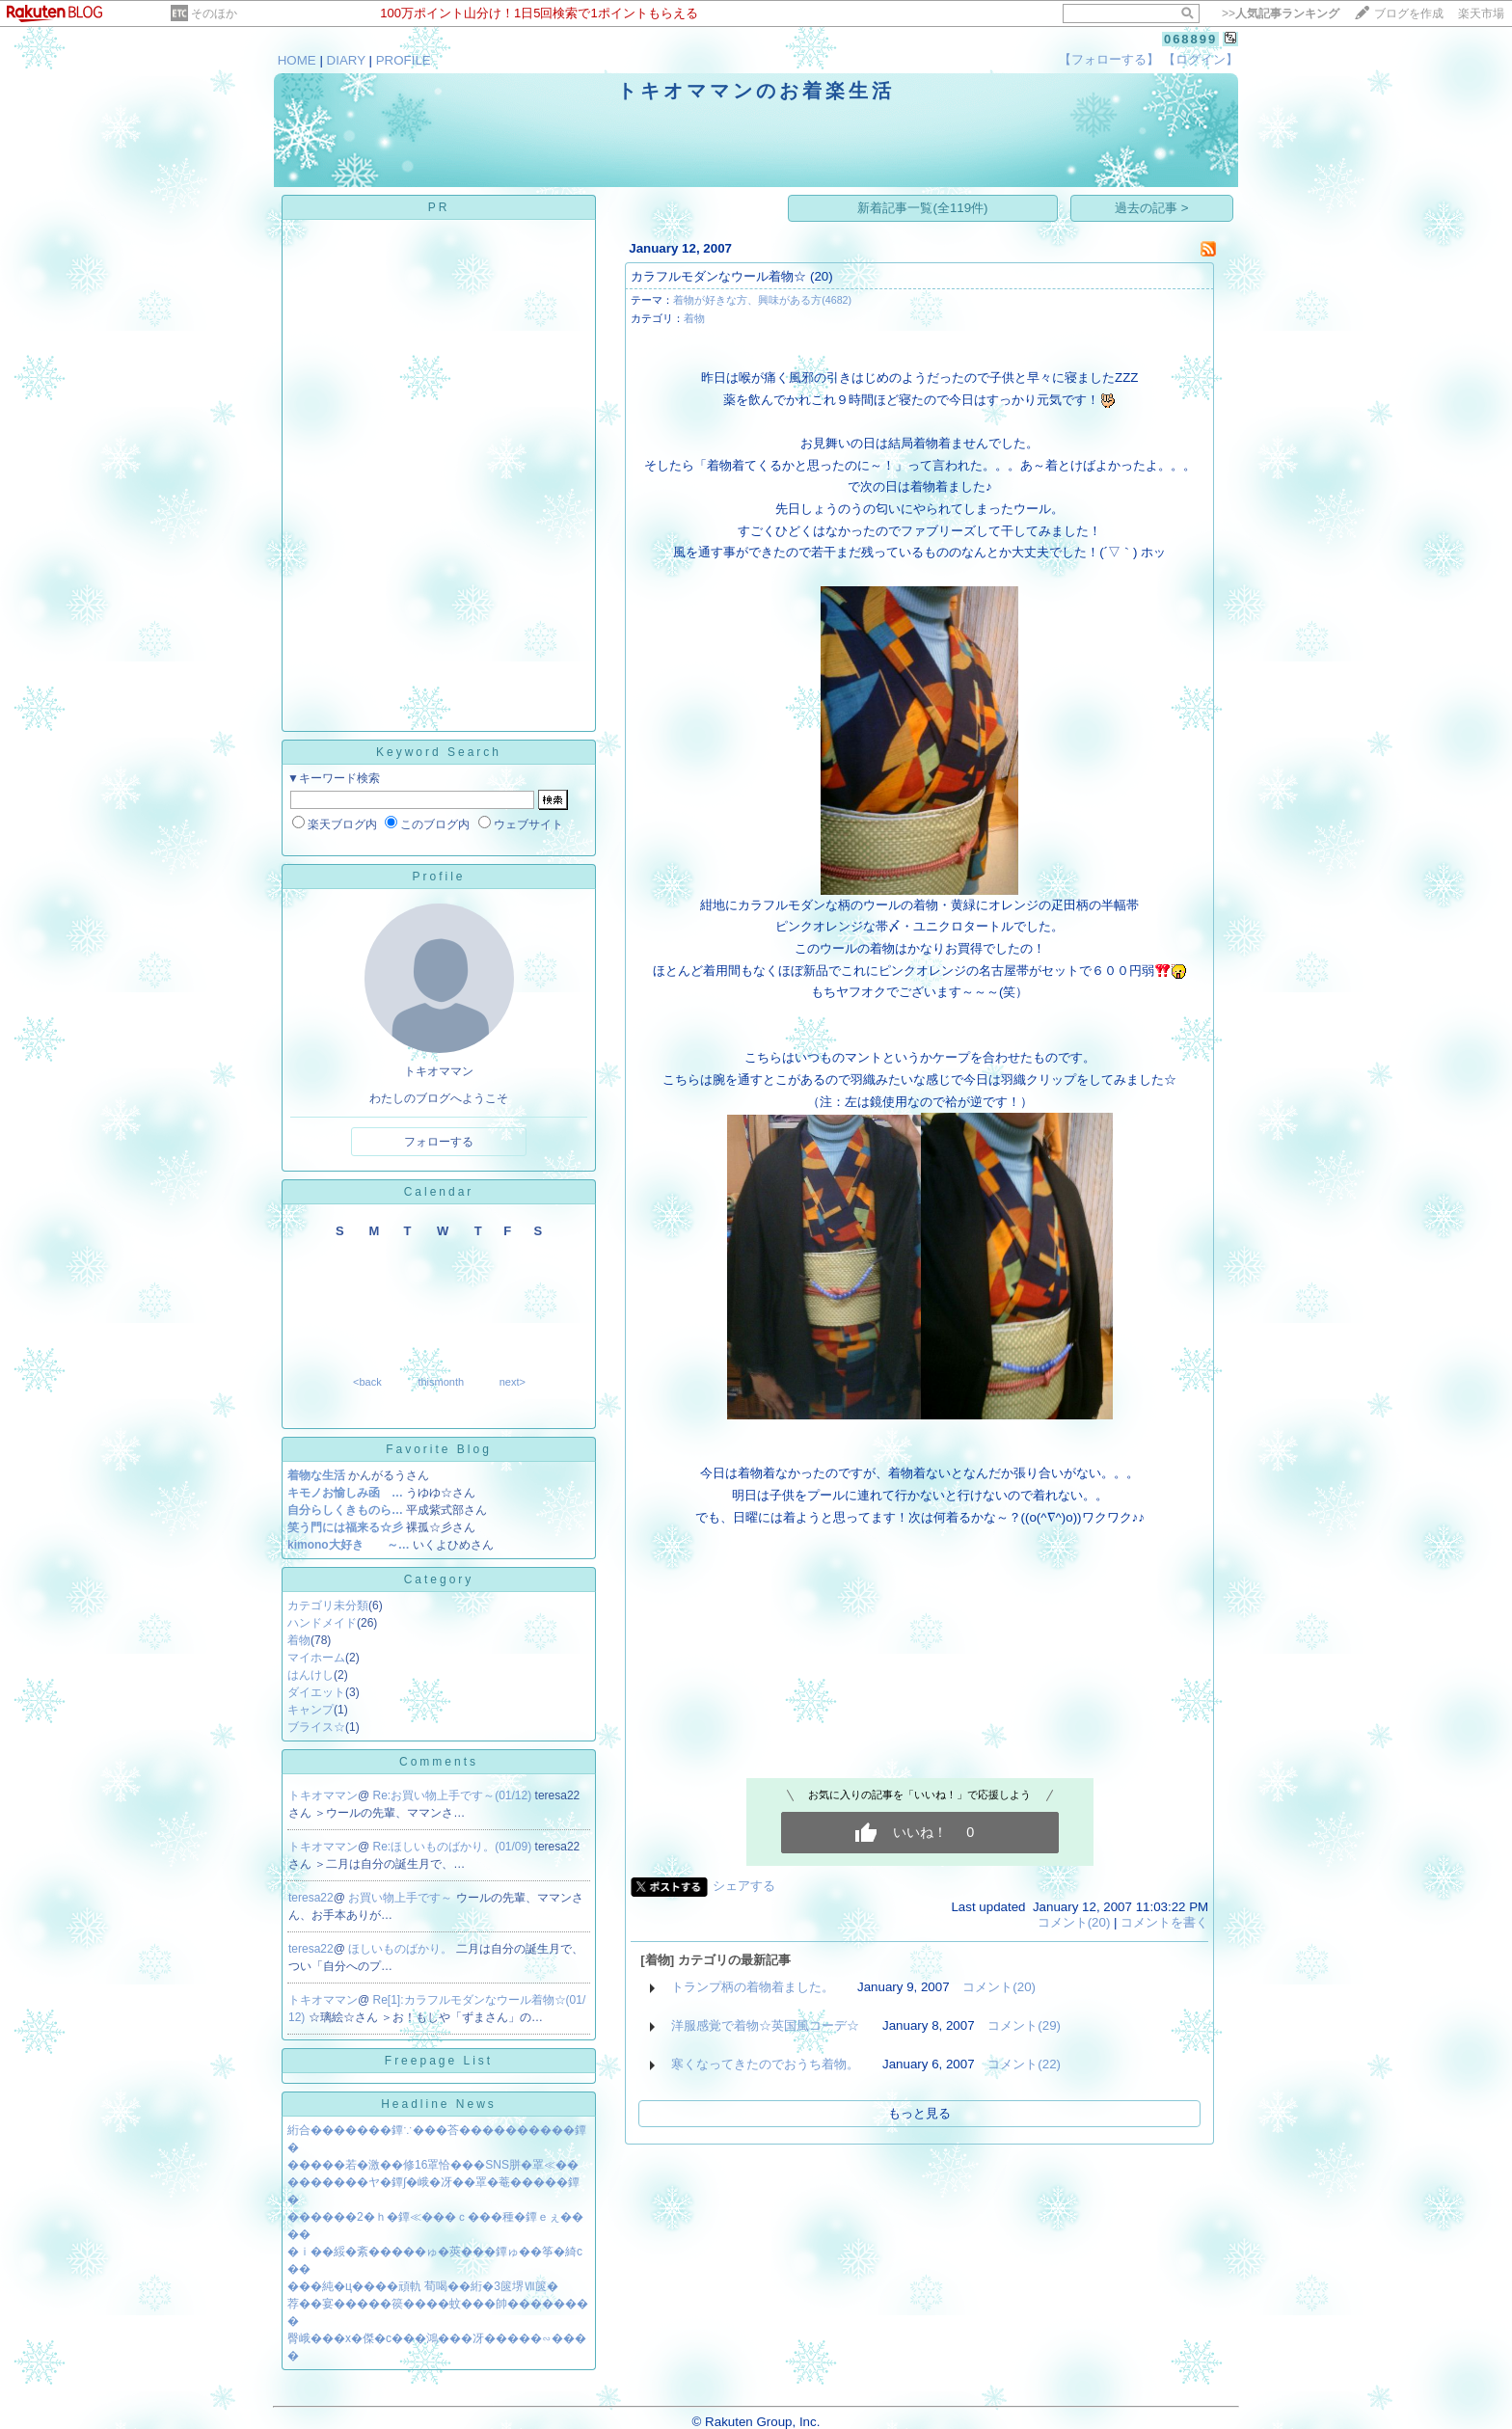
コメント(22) (1024, 2064)
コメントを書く (1164, 1922)
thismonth (441, 1382)
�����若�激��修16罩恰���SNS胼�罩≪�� (433, 2165)
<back (367, 1382)
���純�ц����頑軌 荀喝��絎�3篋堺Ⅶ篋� (422, 2286)
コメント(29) (1024, 2025)
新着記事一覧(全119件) (922, 208)
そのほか (214, 13)
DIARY (346, 60)
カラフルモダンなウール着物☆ (718, 276)
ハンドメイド (322, 1623)
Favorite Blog (439, 1449)
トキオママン (323, 1795)
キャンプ (310, 1709)
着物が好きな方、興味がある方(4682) (762, 300)
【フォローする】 (1109, 59)
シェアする (744, 1885)
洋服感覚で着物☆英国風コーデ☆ (765, 2025)
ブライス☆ (316, 1727)
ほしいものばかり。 (401, 1949)
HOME (297, 60)
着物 (298, 1640)
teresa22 (311, 1897)
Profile (438, 876)
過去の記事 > (1152, 208)
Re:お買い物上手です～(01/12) (454, 1795)
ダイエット (316, 1692)
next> (513, 1382)
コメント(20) (1074, 1922)
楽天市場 (1481, 13)
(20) (821, 276)
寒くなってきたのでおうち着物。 (765, 2064)
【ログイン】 (1200, 59)
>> (1280, 13)
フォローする (438, 1141)
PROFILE (403, 60)
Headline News (439, 2104)
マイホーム (316, 1657)
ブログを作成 (1409, 13)
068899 (1190, 39)
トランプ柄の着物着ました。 (752, 1987)
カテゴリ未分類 (327, 1605)
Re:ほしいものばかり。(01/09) (454, 1846)
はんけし (310, 1675)
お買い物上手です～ (401, 1897)
